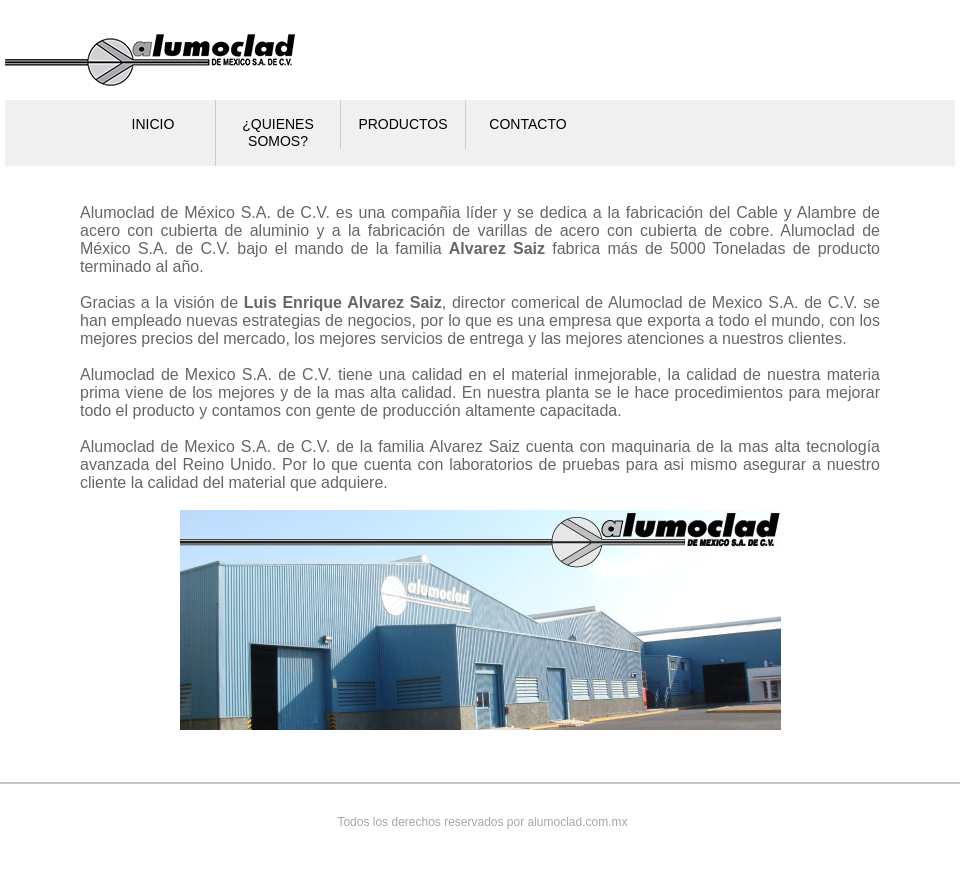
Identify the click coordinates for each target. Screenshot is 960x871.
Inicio (153, 124)
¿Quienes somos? (278, 132)
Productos (402, 124)
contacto (527, 124)
